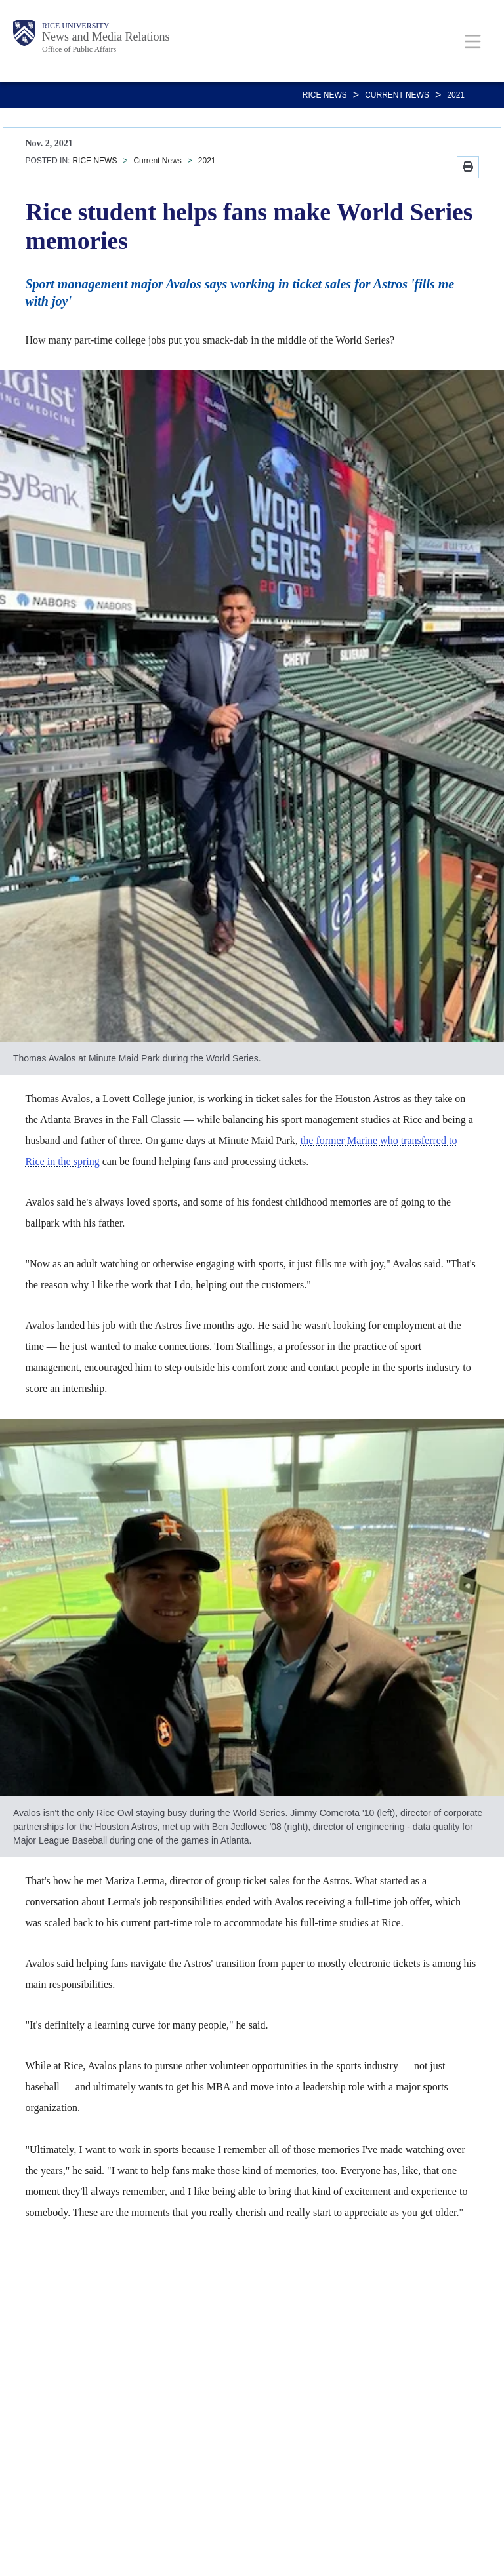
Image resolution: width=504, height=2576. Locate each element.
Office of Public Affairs (79, 49)
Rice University (75, 26)
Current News (397, 95)
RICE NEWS (325, 95)
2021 (456, 95)
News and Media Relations (105, 36)
